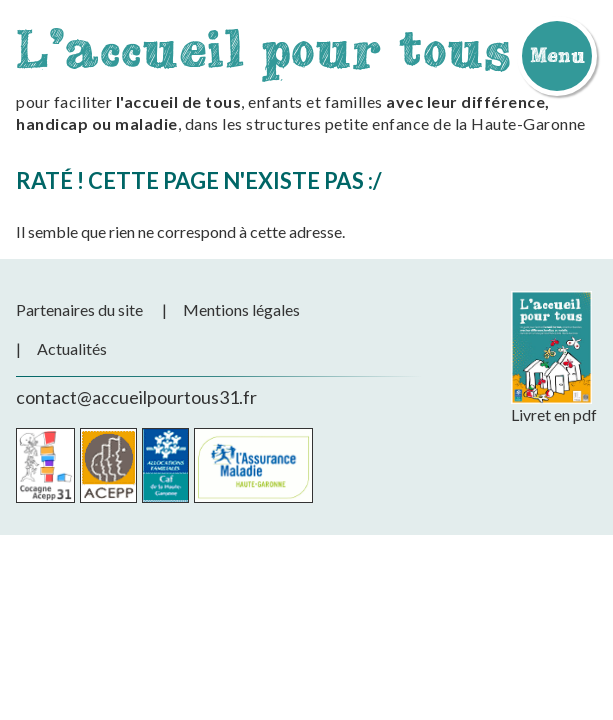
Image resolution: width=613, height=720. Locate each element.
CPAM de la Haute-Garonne (253, 465)
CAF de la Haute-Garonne (165, 465)
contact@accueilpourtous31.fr (136, 397)
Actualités (72, 348)
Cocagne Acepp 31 (45, 465)
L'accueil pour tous (263, 48)
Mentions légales (241, 309)
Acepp (108, 465)
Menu (557, 55)
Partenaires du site (79, 309)
